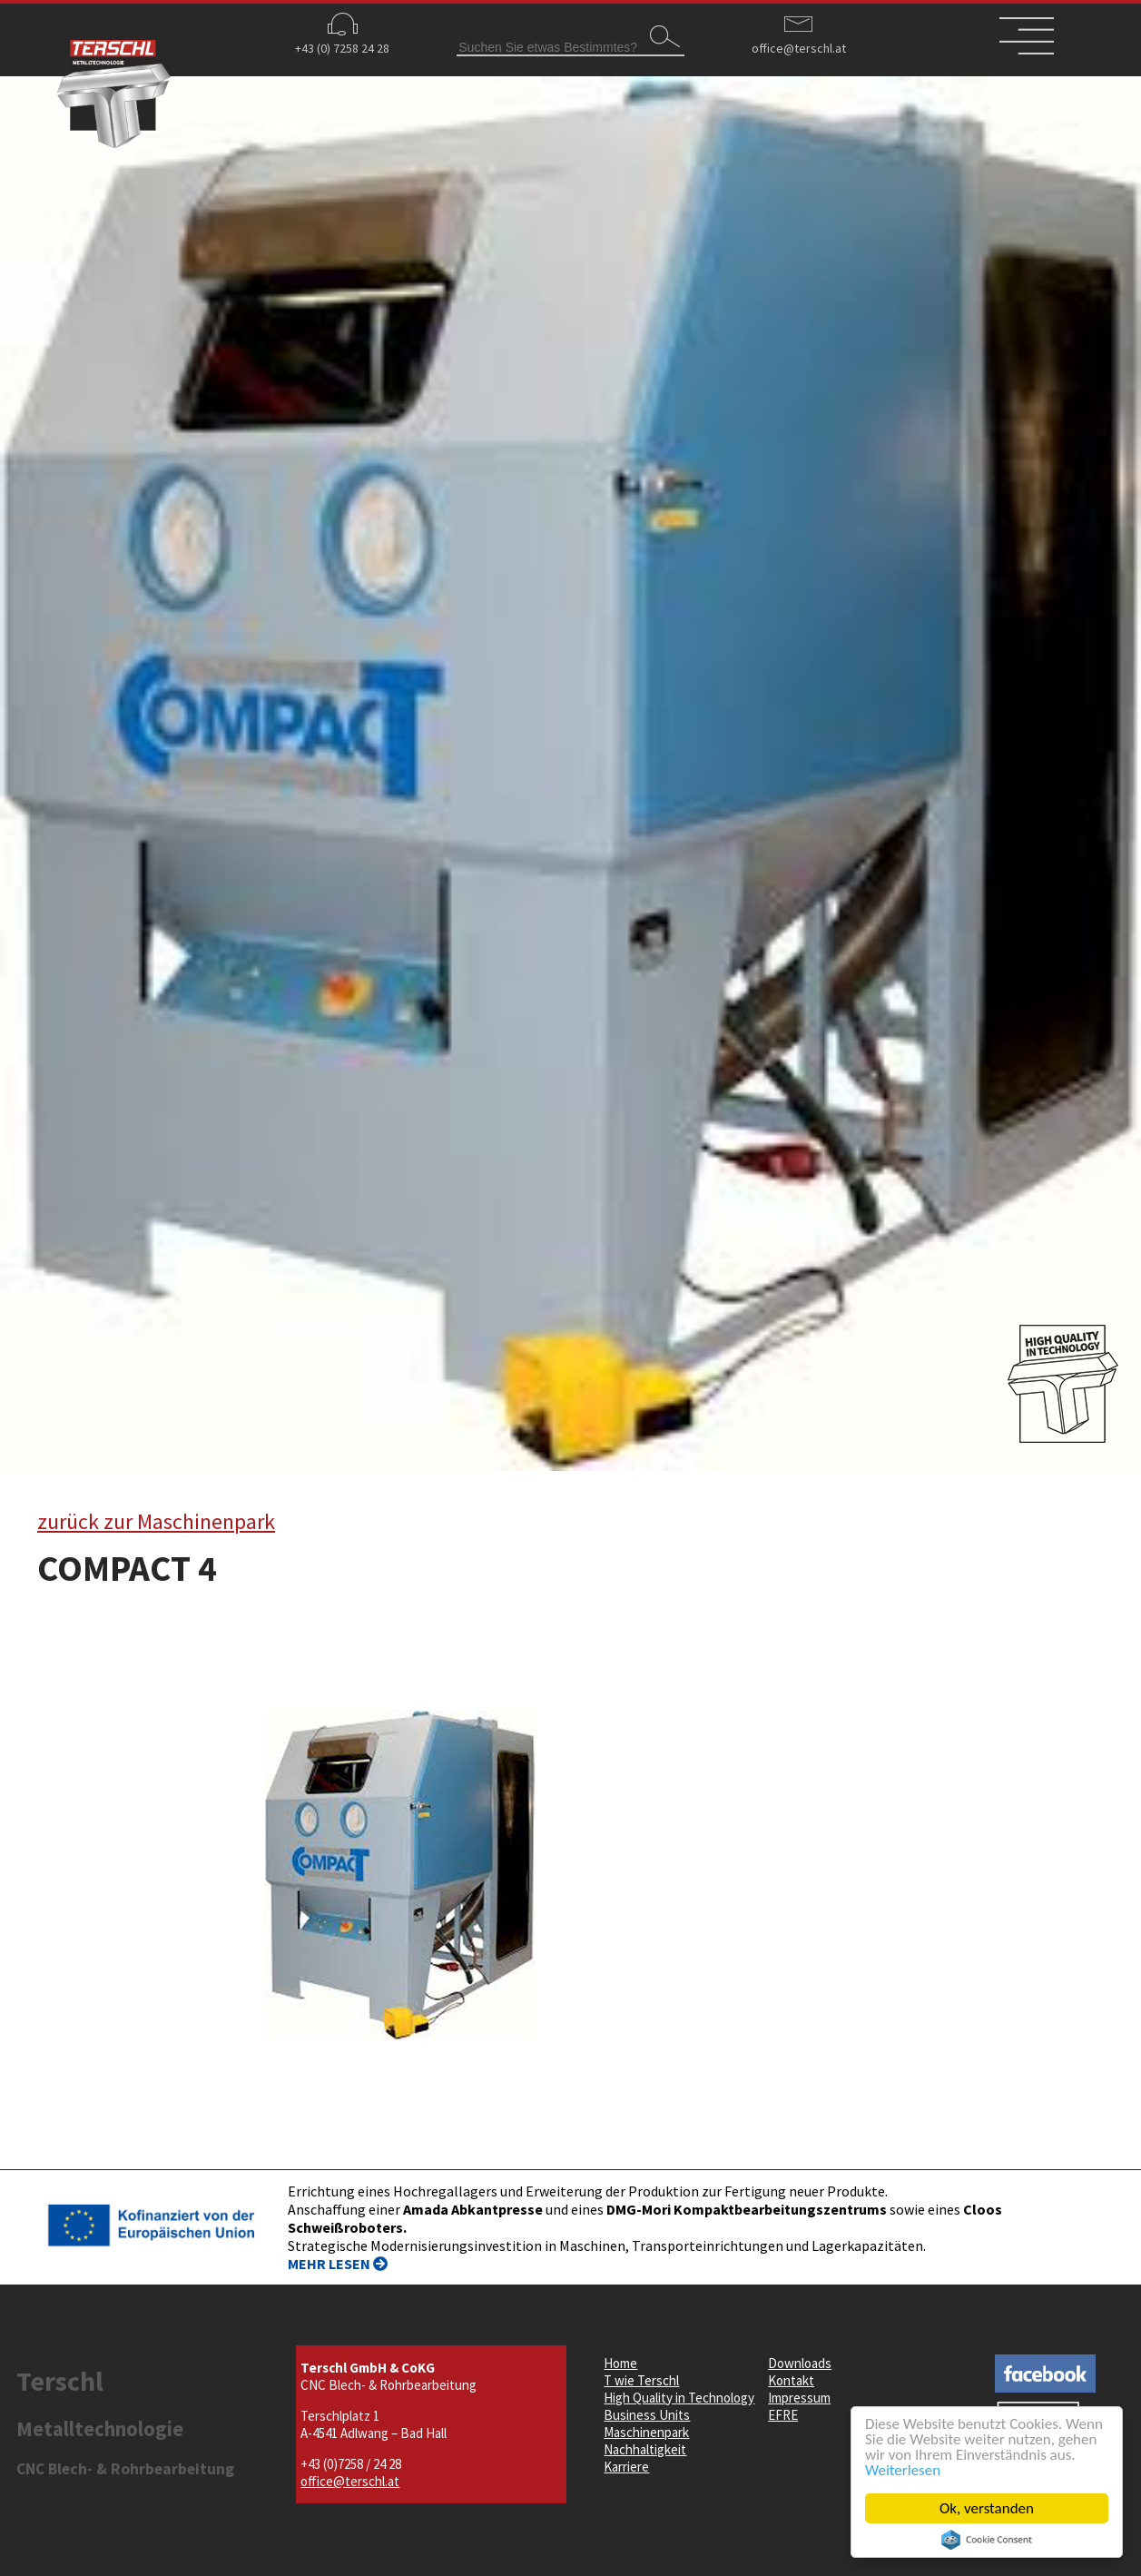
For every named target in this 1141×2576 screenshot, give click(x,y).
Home (620, 2363)
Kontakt (791, 2380)
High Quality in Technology (679, 2397)
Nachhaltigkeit (645, 2449)
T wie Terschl (641, 2380)
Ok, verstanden (987, 2508)
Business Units (647, 2414)
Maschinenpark (646, 2432)
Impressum (799, 2397)
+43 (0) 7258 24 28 (342, 48)
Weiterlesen (903, 2470)
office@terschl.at (799, 48)
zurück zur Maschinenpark (156, 1521)
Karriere (626, 2466)
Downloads (799, 2363)
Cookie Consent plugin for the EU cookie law (987, 2540)
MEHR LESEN (338, 2264)
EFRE (783, 2414)
